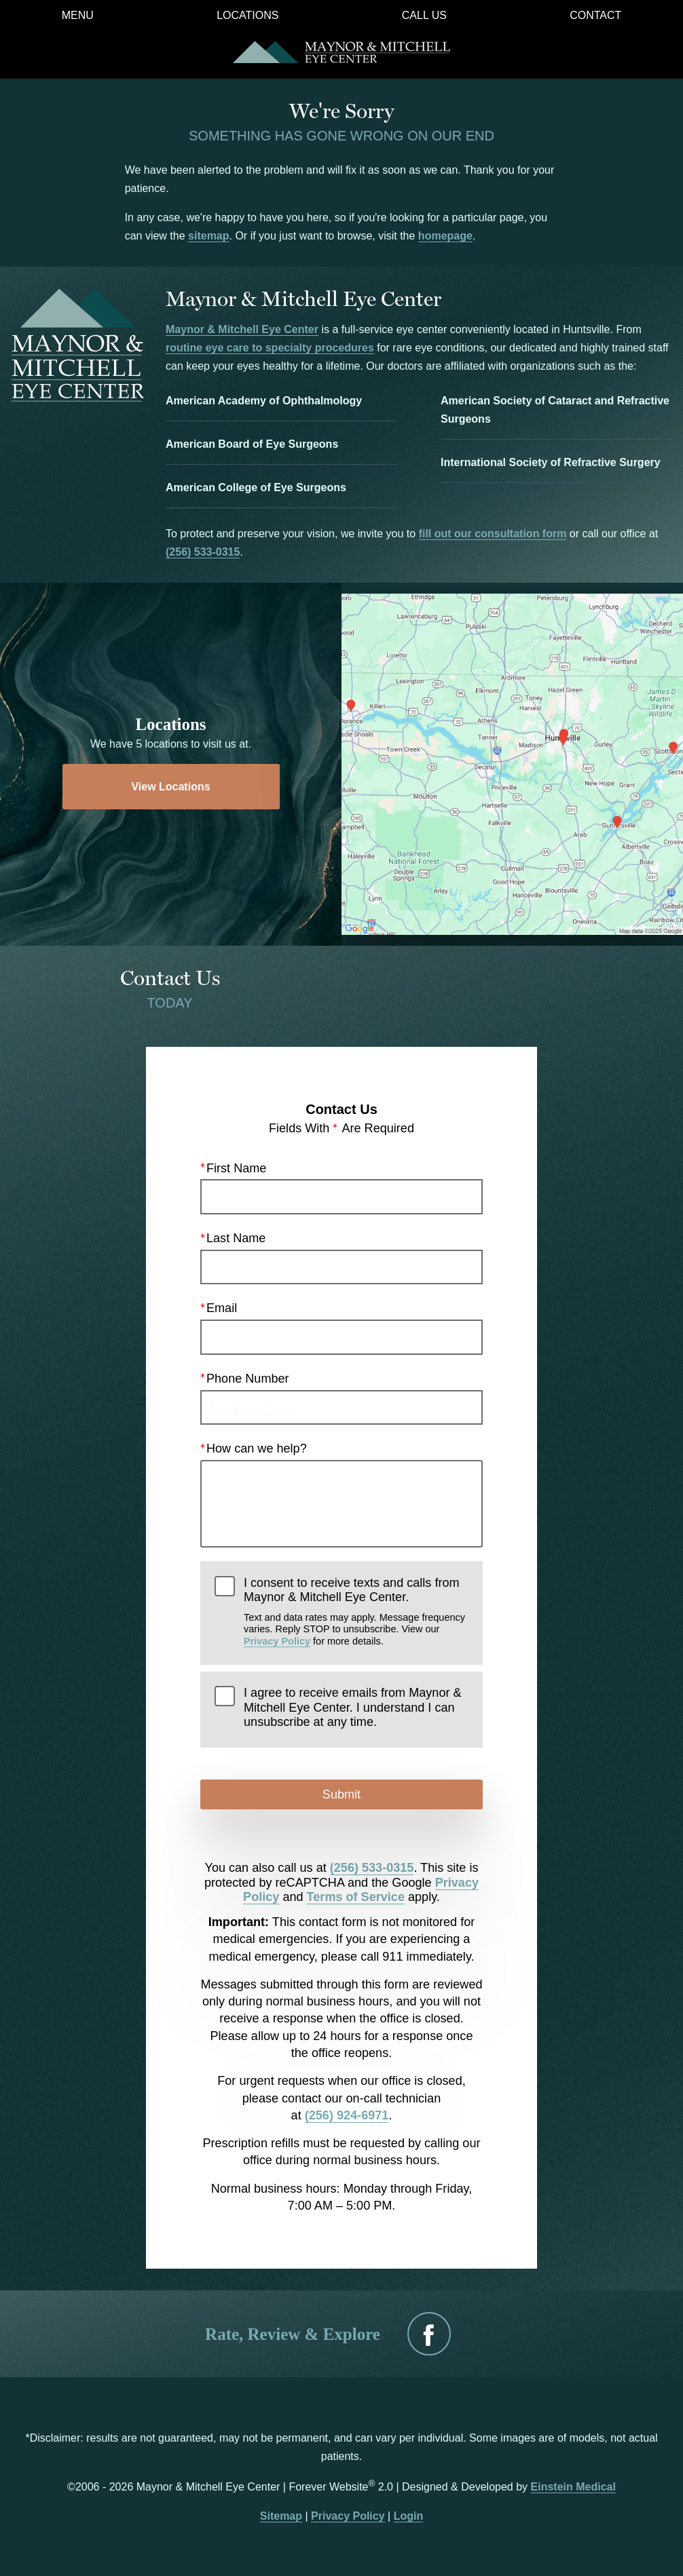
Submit (341, 1794)
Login (409, 2516)
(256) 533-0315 (203, 552)
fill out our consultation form (493, 533)
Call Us (424, 15)
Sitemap (281, 2516)
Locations (247, 15)
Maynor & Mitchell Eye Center (242, 329)
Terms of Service (356, 1897)
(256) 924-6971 (347, 2115)
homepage (445, 236)
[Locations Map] (512, 763)
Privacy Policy (277, 1641)
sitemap (208, 236)
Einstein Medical (573, 2487)
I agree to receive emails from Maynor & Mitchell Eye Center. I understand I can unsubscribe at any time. (353, 1707)
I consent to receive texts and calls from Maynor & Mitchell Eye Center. (356, 1611)
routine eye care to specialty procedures (270, 347)
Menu (78, 15)
